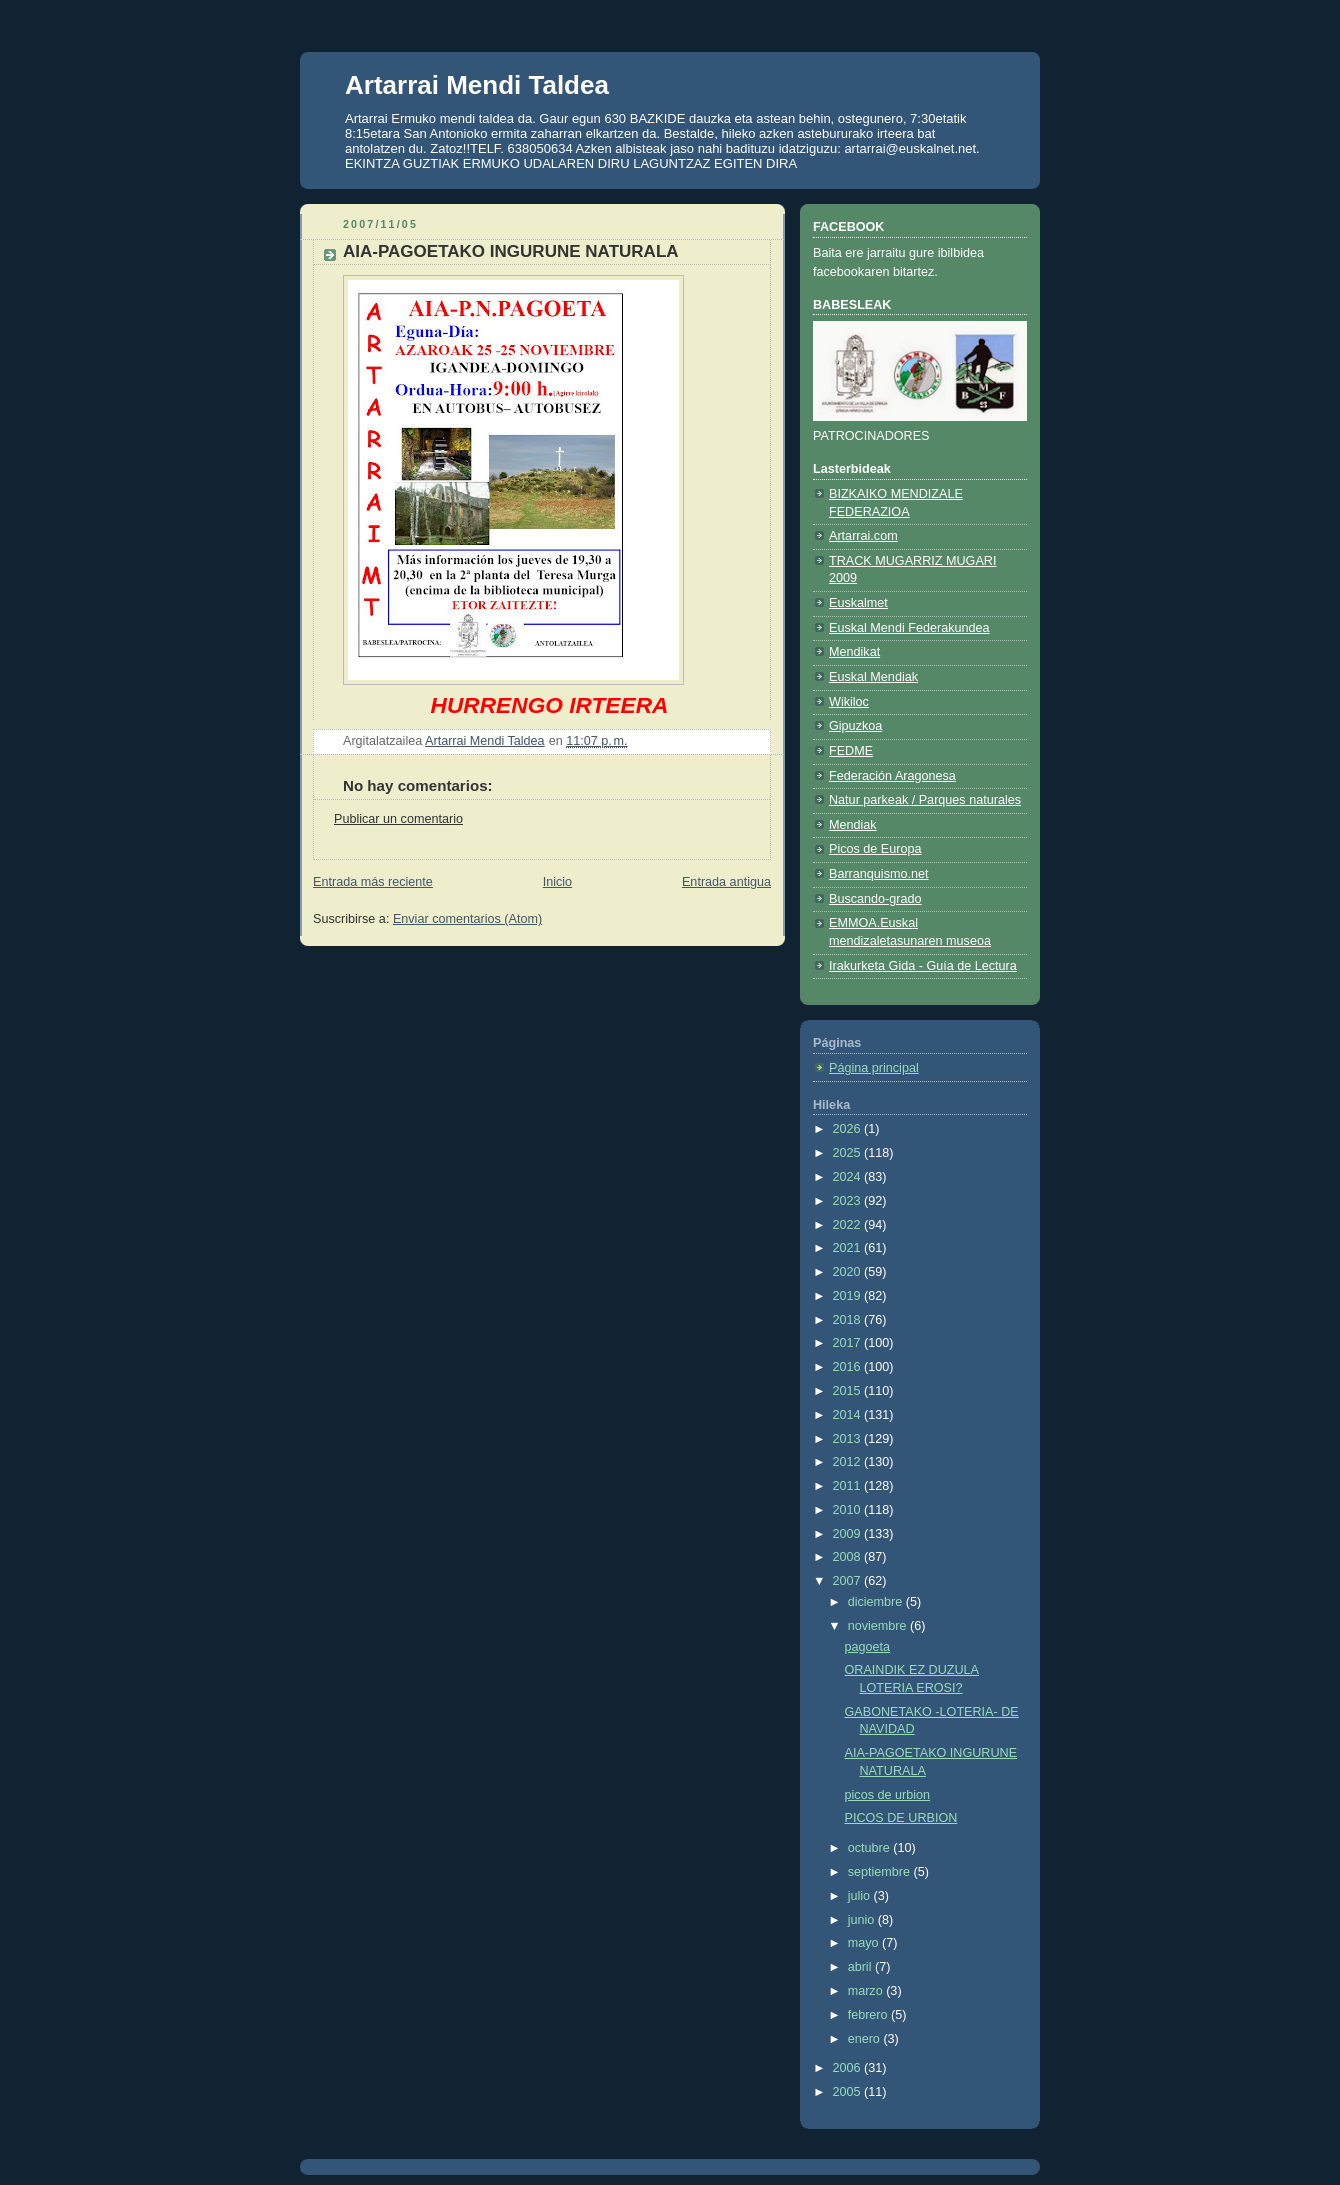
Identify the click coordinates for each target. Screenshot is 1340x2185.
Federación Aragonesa (892, 776)
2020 (849, 1272)
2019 (849, 1296)
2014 (849, 1415)
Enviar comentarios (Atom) (467, 919)
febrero (869, 2015)
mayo (865, 1943)
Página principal (874, 1068)
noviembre (879, 1626)
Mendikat (854, 652)
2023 (849, 1201)
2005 (849, 2092)
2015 (849, 1391)
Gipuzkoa (855, 726)
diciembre (877, 1602)
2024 (849, 1177)
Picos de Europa (875, 849)
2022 (849, 1225)
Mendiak (853, 825)
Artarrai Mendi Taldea (477, 85)
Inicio (557, 882)
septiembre (881, 1872)
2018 (849, 1320)
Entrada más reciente (373, 882)
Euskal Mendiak (873, 677)
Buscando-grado (875, 899)
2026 (849, 1129)
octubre (871, 1848)
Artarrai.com (863, 536)
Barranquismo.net (879, 874)
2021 (849, 1248)
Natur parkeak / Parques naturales (925, 800)
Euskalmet (858, 603)
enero (866, 2039)
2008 (849, 1557)
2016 (849, 1367)
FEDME (851, 751)
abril (861, 1967)
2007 (849, 1581)
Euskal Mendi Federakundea (909, 628)
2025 (849, 1153)
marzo (867, 1991)
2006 (849, 2068)
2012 (849, 1462)
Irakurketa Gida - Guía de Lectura (923, 966)
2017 (849, 1343)
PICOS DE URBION (901, 1818)
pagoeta (868, 1647)
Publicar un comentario (398, 819)
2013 (849, 1439)
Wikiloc (849, 702)
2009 (849, 1534)
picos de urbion (888, 1795)
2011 (849, 1486)
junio (863, 1920)
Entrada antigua (726, 882)
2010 (849, 1510)
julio (861, 1896)
